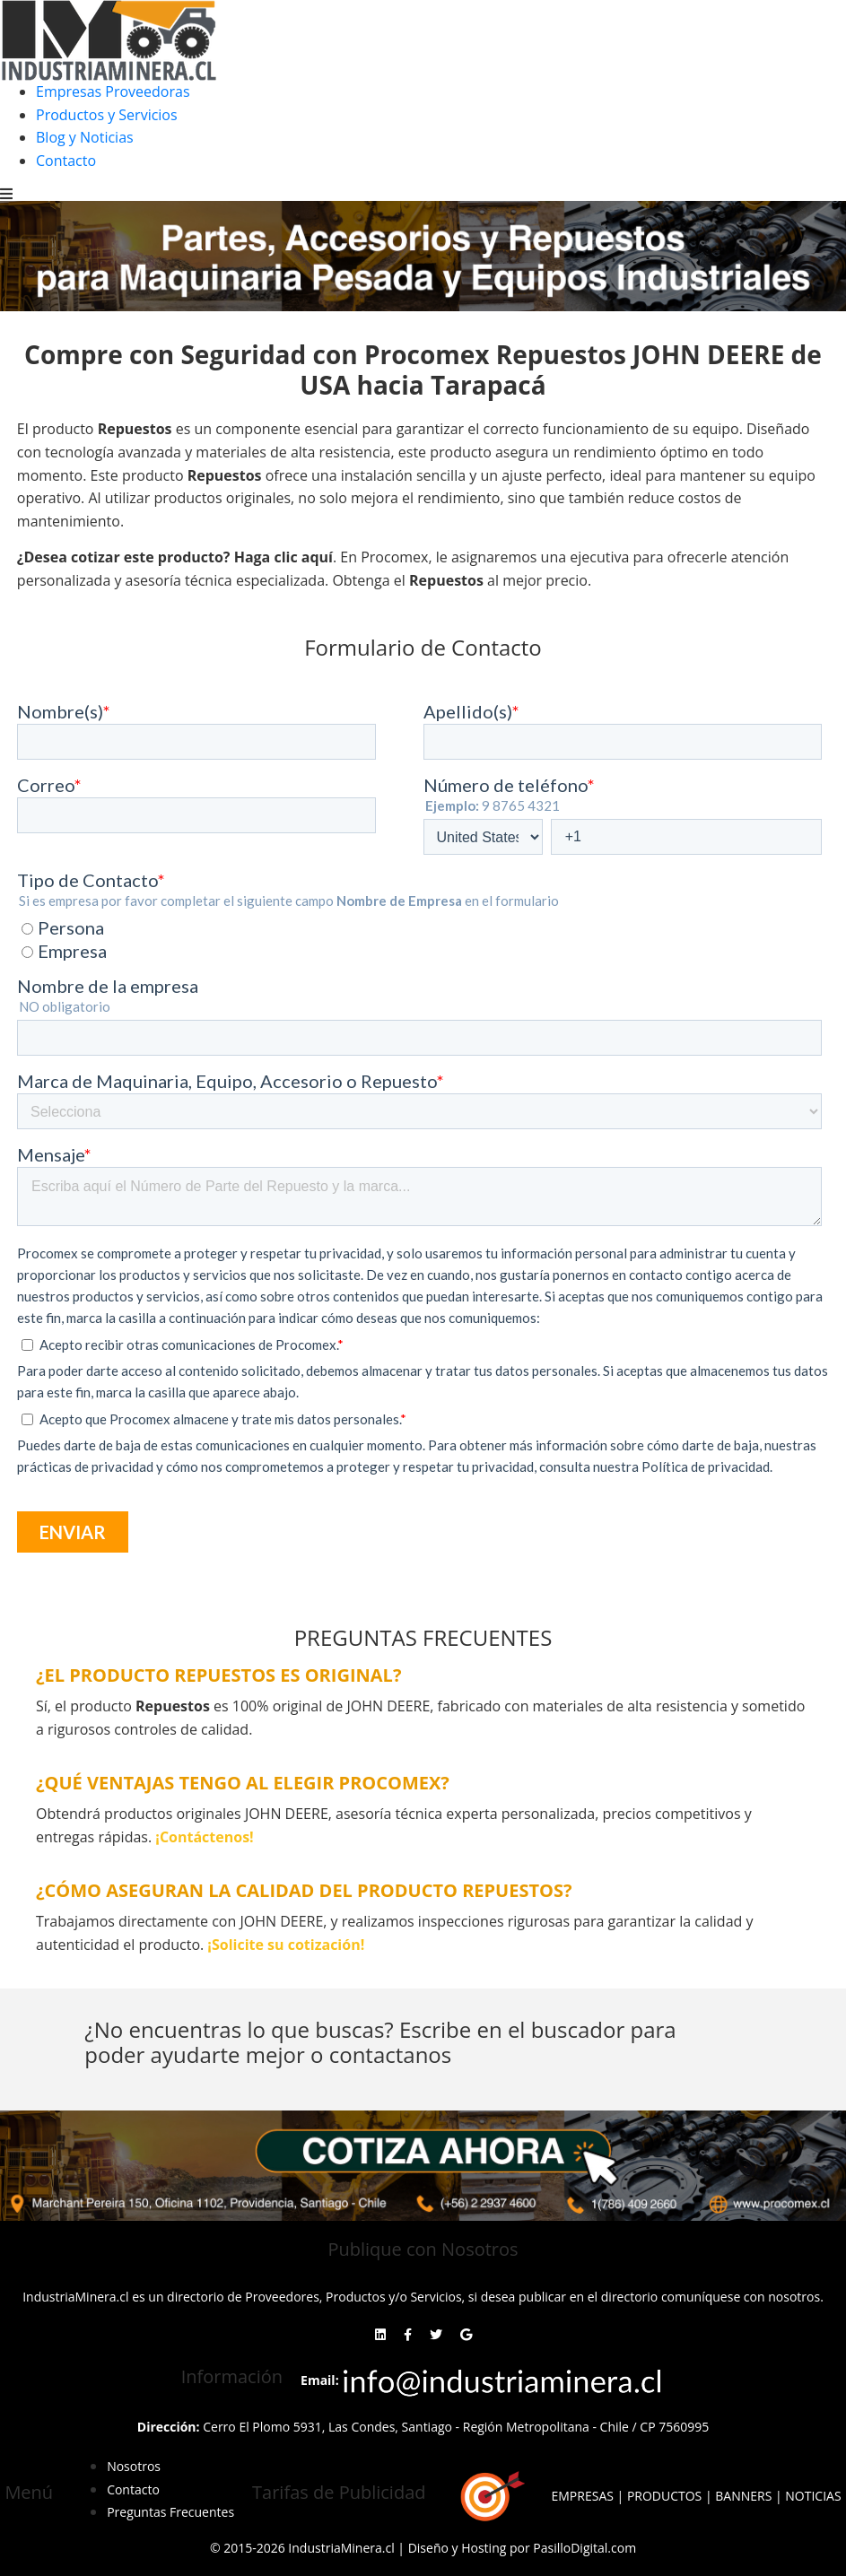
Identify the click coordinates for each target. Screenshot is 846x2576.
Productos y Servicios (107, 115)
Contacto (66, 160)
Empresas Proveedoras (113, 91)
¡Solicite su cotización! (285, 1944)
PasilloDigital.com (584, 2547)
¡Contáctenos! (204, 1837)
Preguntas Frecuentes (170, 2511)
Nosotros (134, 2466)
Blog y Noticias (85, 137)
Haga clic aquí (283, 557)
